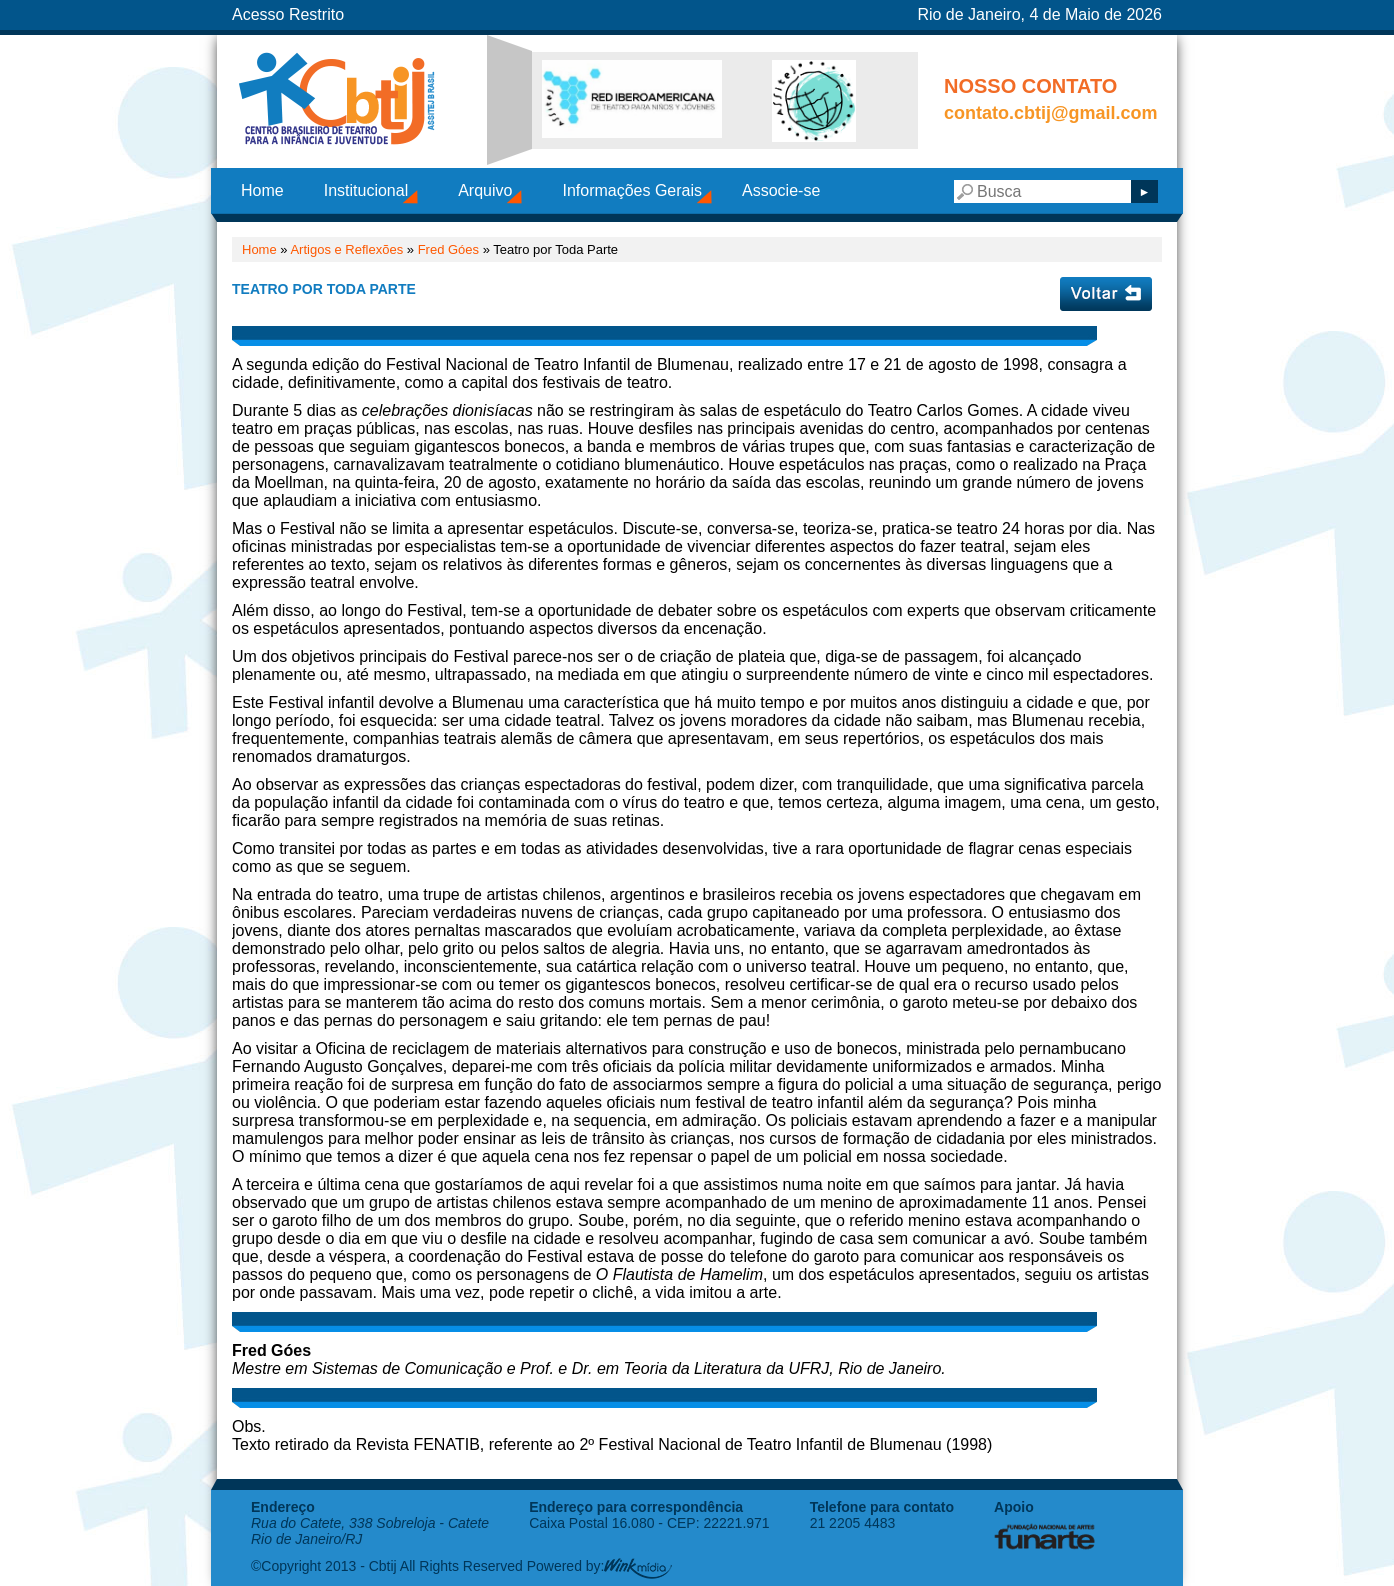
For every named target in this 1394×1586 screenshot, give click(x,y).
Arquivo (485, 190)
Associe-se (781, 190)
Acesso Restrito (288, 14)
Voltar (1106, 294)
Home (262, 190)
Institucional (366, 190)
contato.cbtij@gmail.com (1051, 113)
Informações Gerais (632, 190)
